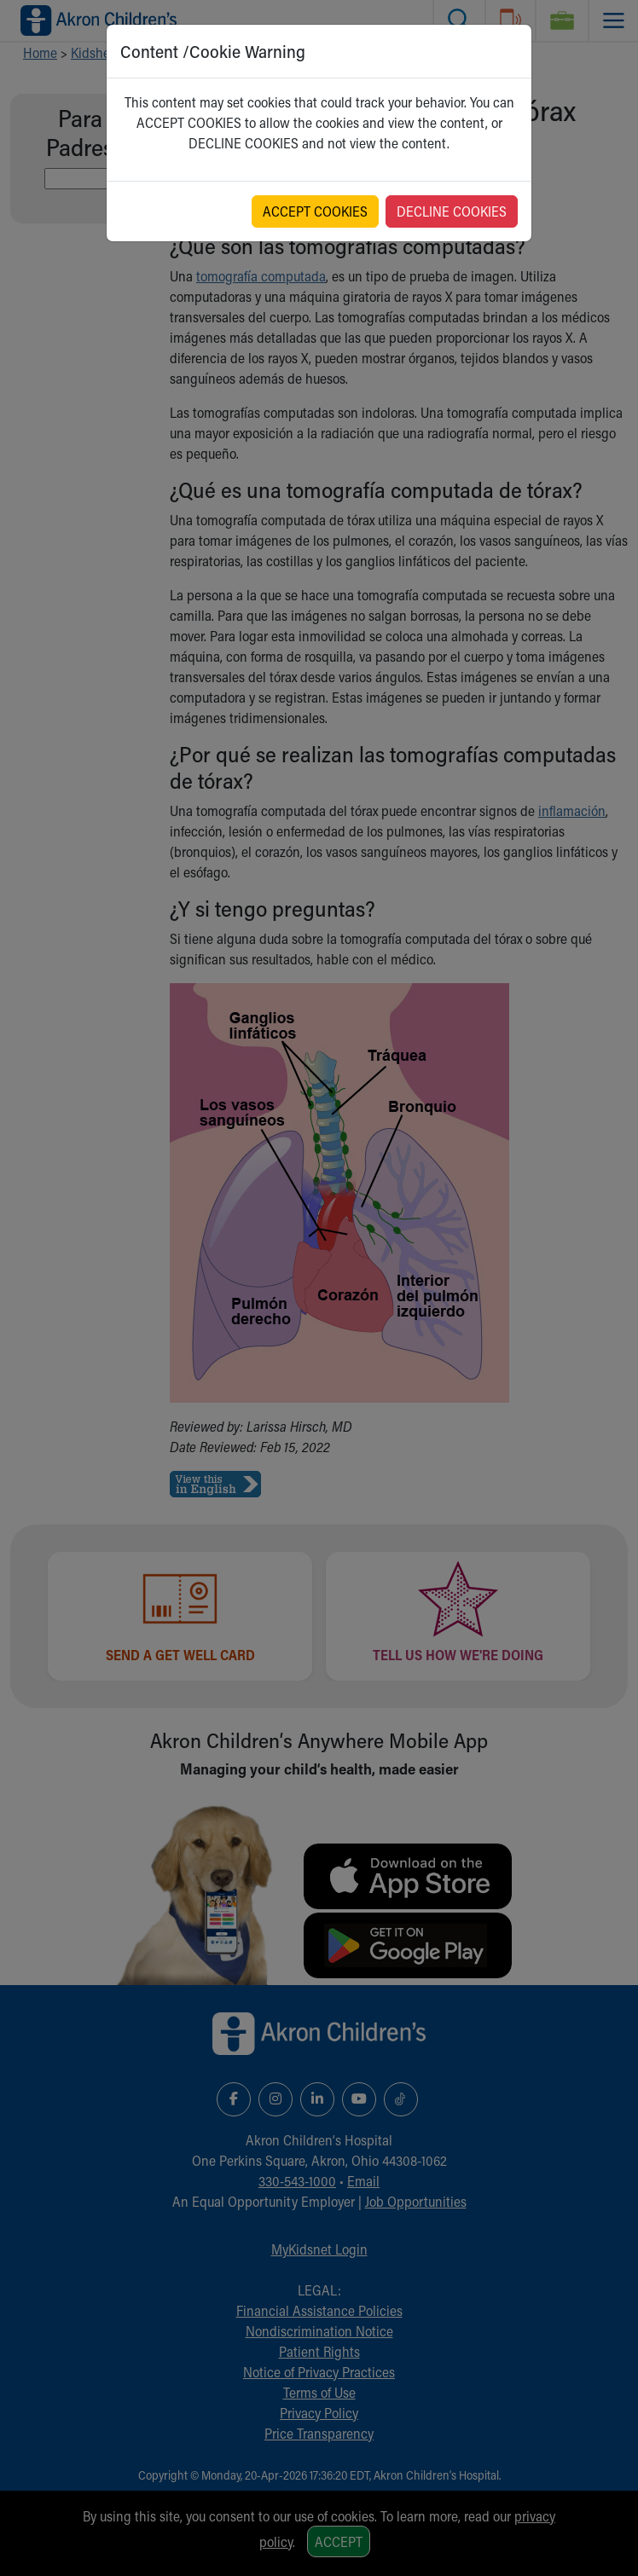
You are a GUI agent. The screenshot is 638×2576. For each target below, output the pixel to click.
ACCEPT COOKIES (315, 211)
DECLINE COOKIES (452, 211)
